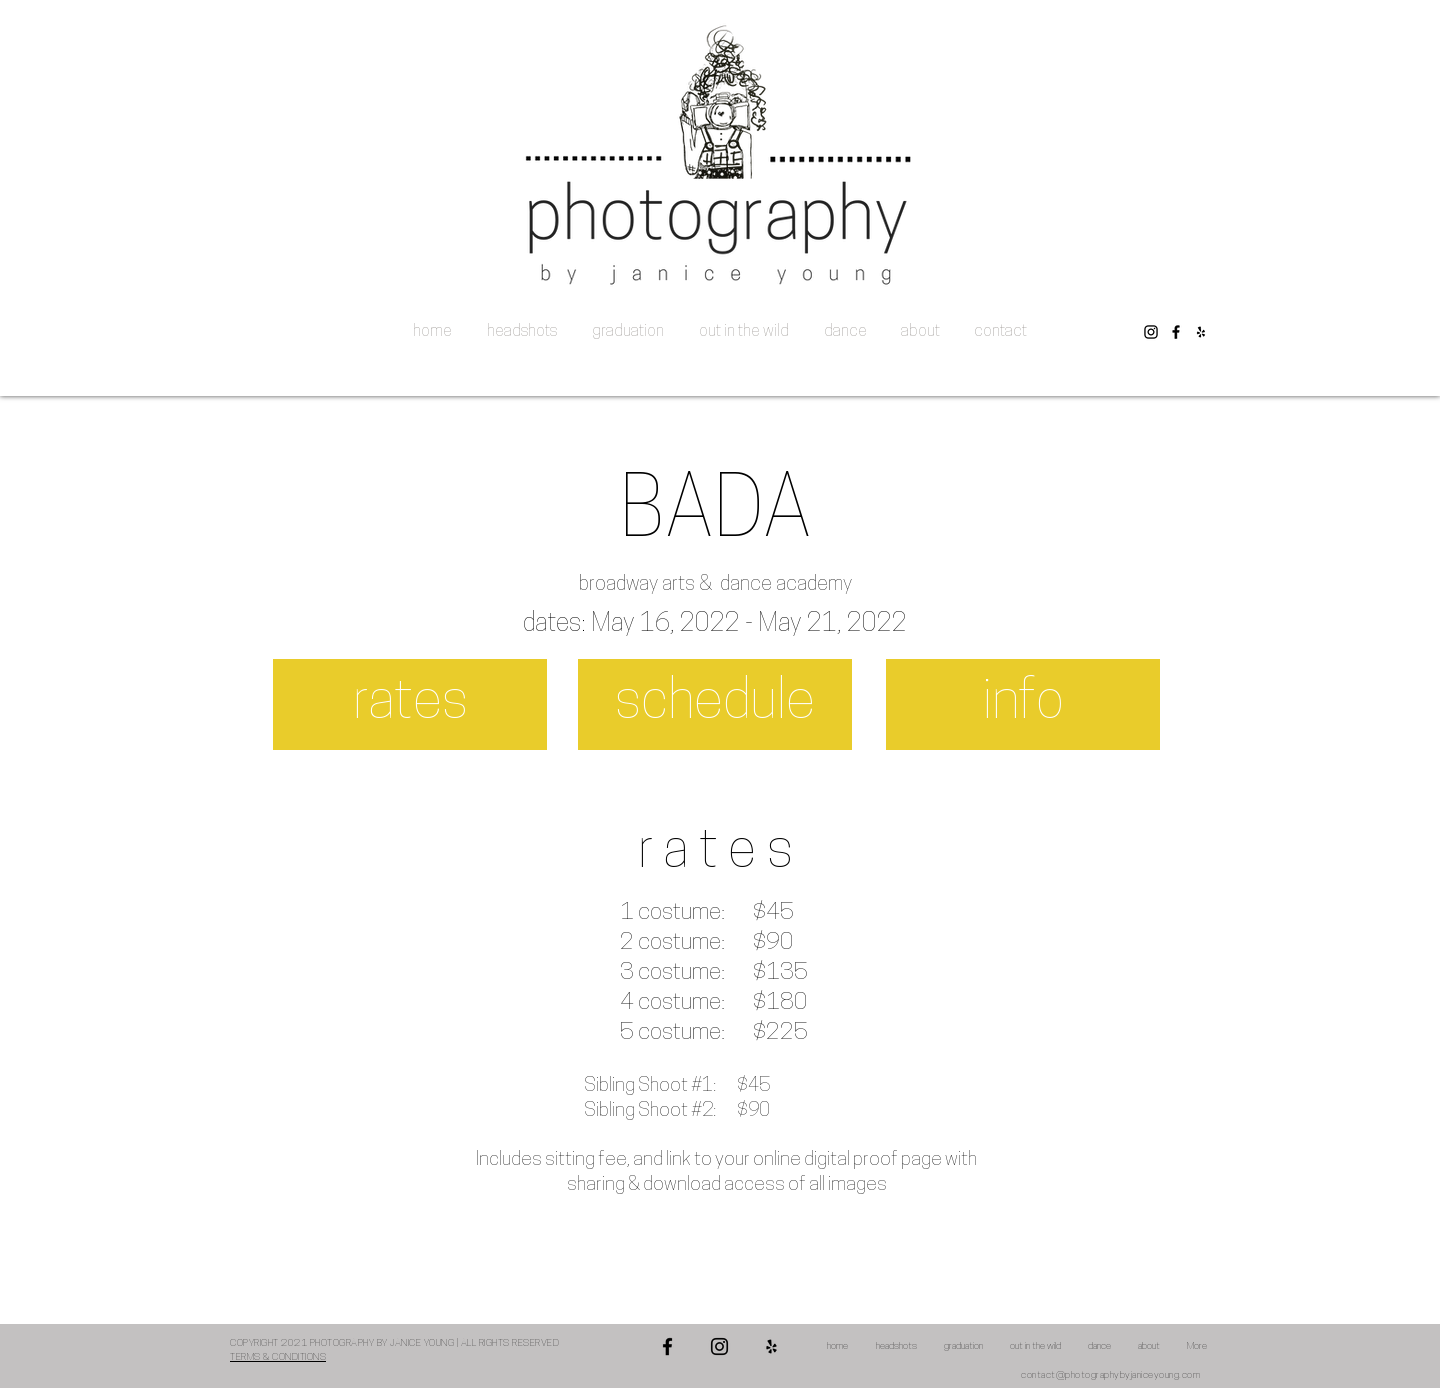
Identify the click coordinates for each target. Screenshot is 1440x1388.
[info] (1023, 704)
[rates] (410, 704)
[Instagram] (1151, 332)
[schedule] (715, 704)
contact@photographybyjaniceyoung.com (1110, 1375)
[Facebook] (1176, 332)
